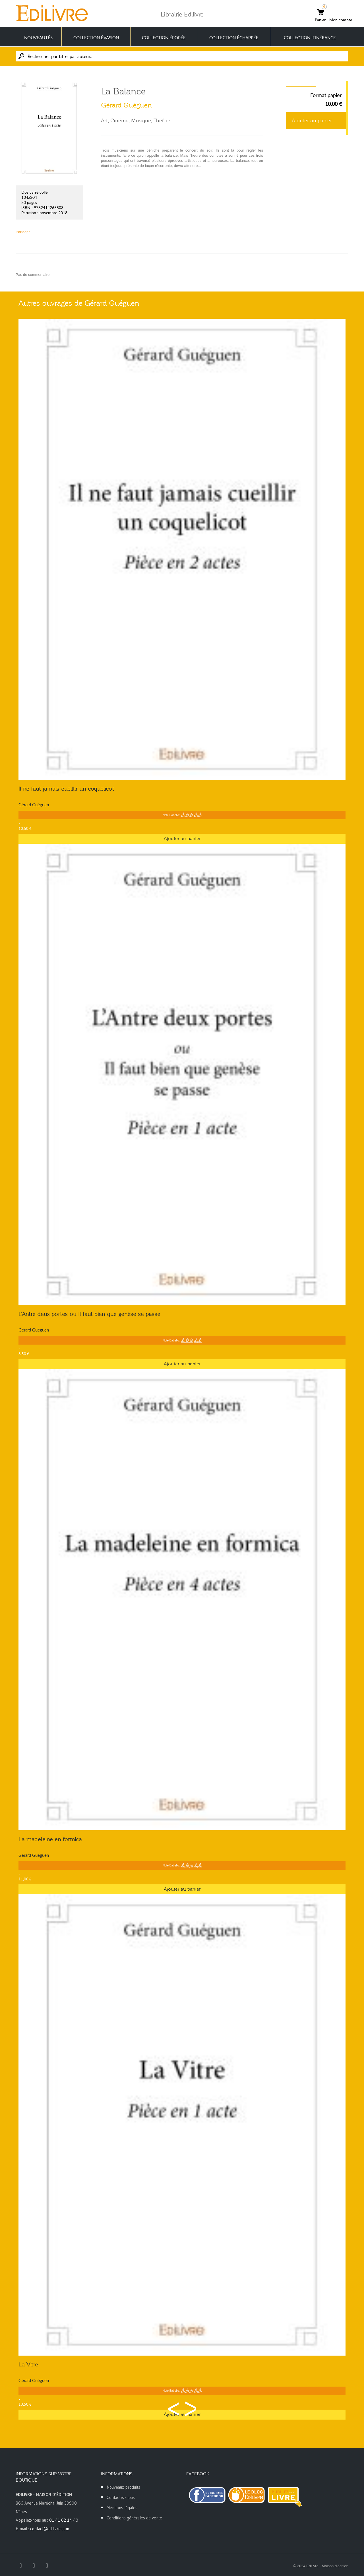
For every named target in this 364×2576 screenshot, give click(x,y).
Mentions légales (122, 2507)
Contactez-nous (121, 2497)
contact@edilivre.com (49, 2528)
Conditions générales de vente (134, 2518)
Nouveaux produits (123, 2487)
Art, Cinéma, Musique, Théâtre (135, 120)
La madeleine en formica (50, 1839)
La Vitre (28, 2364)
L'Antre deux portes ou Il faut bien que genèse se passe (89, 1314)
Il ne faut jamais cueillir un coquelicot (66, 788)
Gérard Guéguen (126, 105)
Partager (23, 232)
